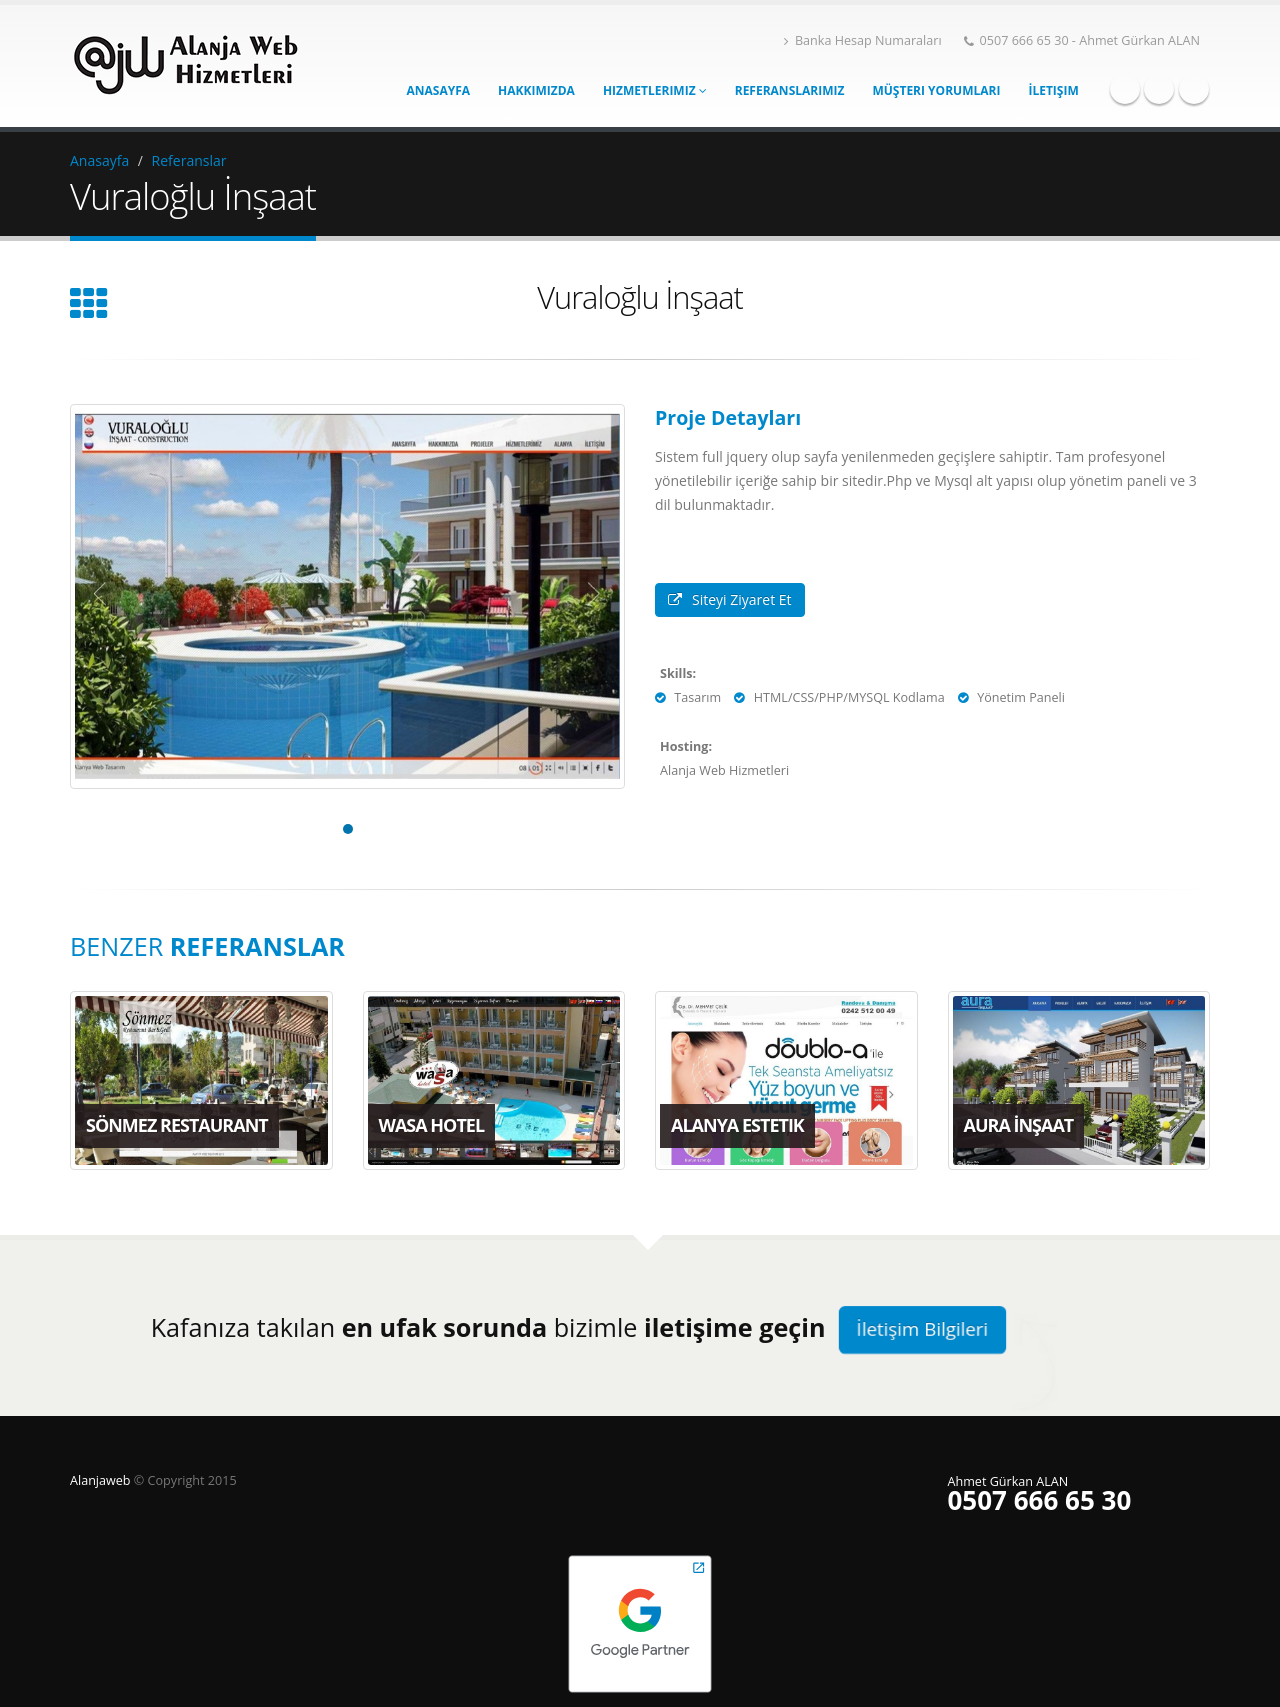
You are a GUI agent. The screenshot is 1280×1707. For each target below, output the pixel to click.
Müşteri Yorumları (936, 90)
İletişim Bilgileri (922, 1329)
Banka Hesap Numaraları (863, 40)
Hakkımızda (536, 90)
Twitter (1159, 89)
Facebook (1125, 89)
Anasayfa (439, 90)
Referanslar (189, 160)
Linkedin (1194, 89)
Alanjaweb (102, 1480)
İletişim (1053, 90)
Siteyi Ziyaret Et (730, 599)
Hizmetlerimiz (655, 90)
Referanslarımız (790, 90)
